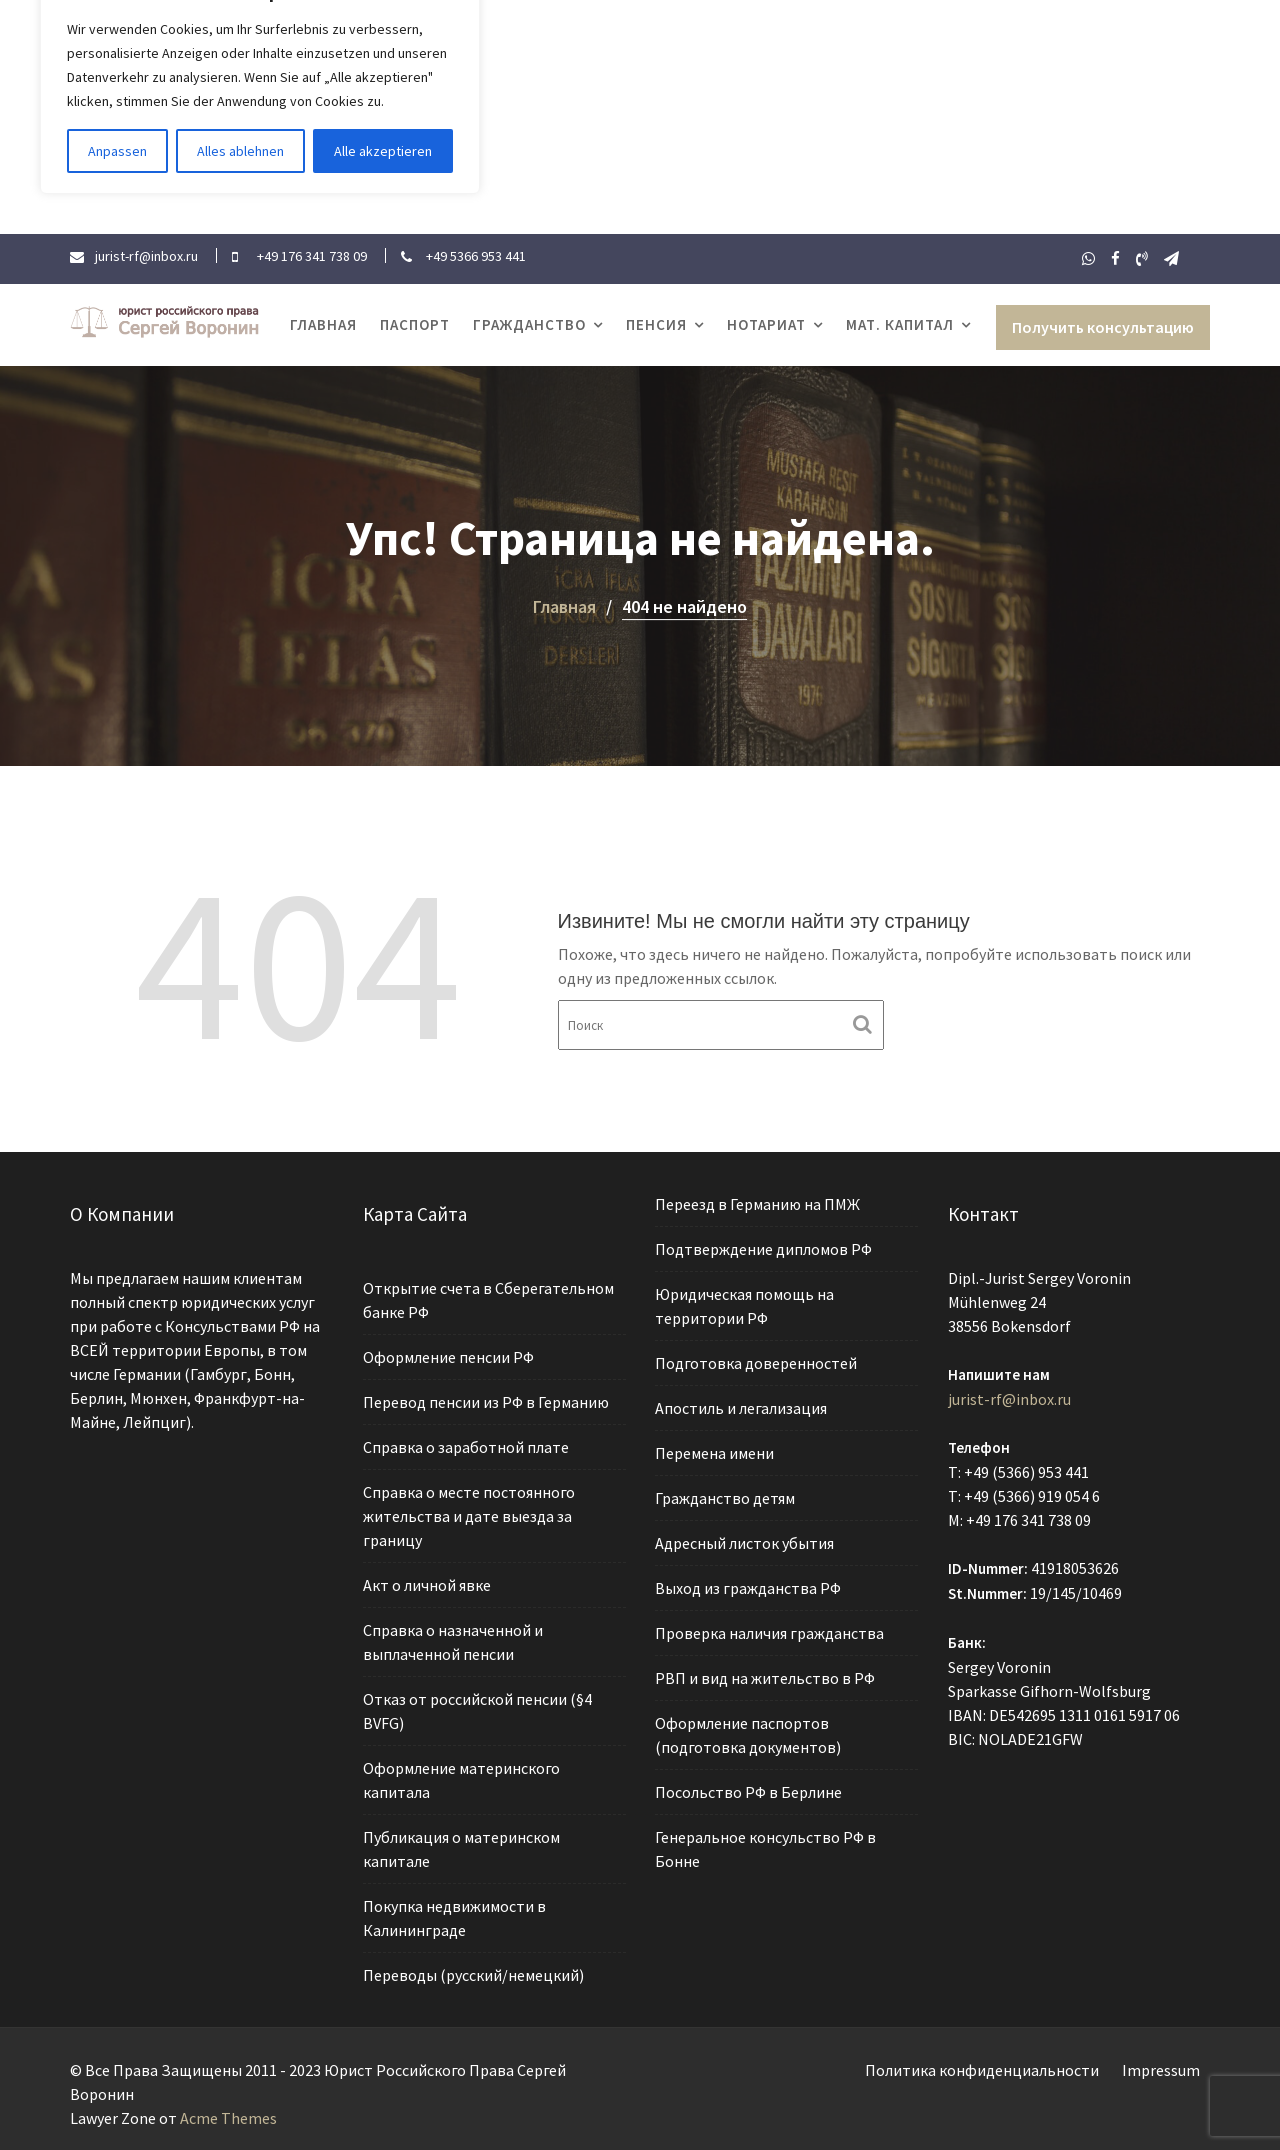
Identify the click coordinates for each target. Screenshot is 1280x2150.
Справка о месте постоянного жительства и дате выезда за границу (469, 1516)
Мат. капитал (900, 324)
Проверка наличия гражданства (770, 1632)
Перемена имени (716, 1454)
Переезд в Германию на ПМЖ (758, 1208)
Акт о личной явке (427, 1585)
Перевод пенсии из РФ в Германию (485, 1404)
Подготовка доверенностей (757, 1365)
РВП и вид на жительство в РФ (765, 1676)
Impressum (1161, 2070)
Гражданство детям (726, 1499)
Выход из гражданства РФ (749, 1587)
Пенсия (656, 324)
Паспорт (415, 324)
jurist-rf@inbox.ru (1010, 1400)
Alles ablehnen (240, 151)
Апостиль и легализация (742, 1410)
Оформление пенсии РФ (448, 1360)
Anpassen (117, 151)
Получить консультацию (1103, 327)
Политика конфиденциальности (982, 2070)
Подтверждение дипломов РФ (764, 1252)
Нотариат (766, 324)
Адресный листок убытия (745, 1543)
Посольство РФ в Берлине (749, 1789)
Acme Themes (228, 2118)
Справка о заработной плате (466, 1449)
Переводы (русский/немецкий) (473, 1971)
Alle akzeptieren (383, 151)
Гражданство (529, 324)
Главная (323, 324)
